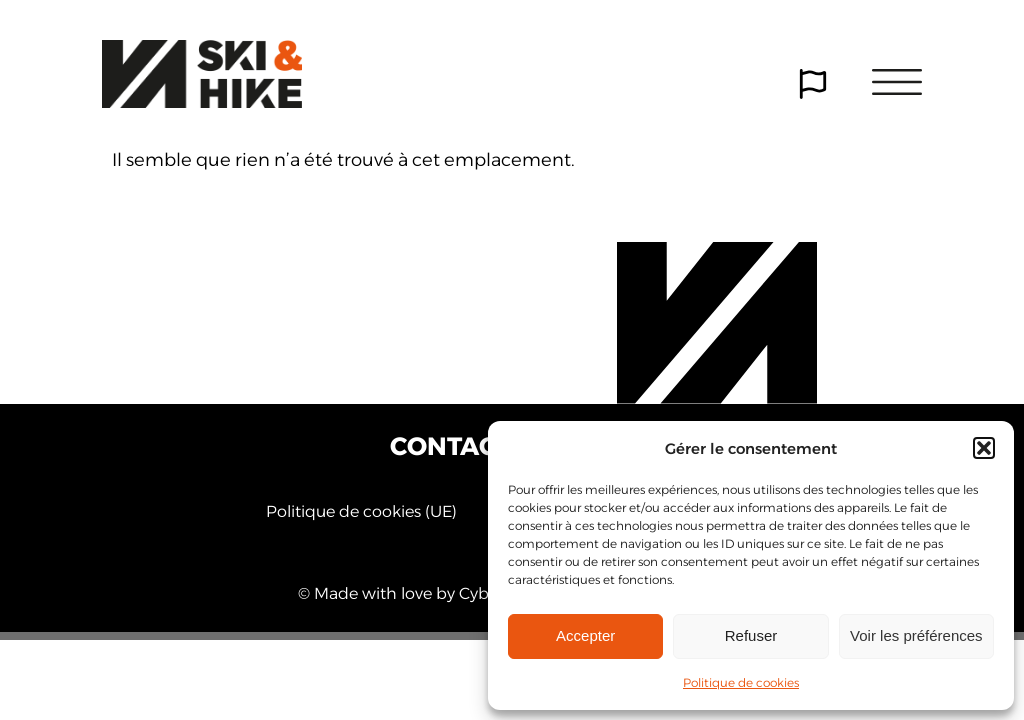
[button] (984, 448)
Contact (450, 446)
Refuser (751, 635)
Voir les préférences (916, 635)
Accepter (585, 635)
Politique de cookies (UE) (361, 511)
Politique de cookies (741, 682)
